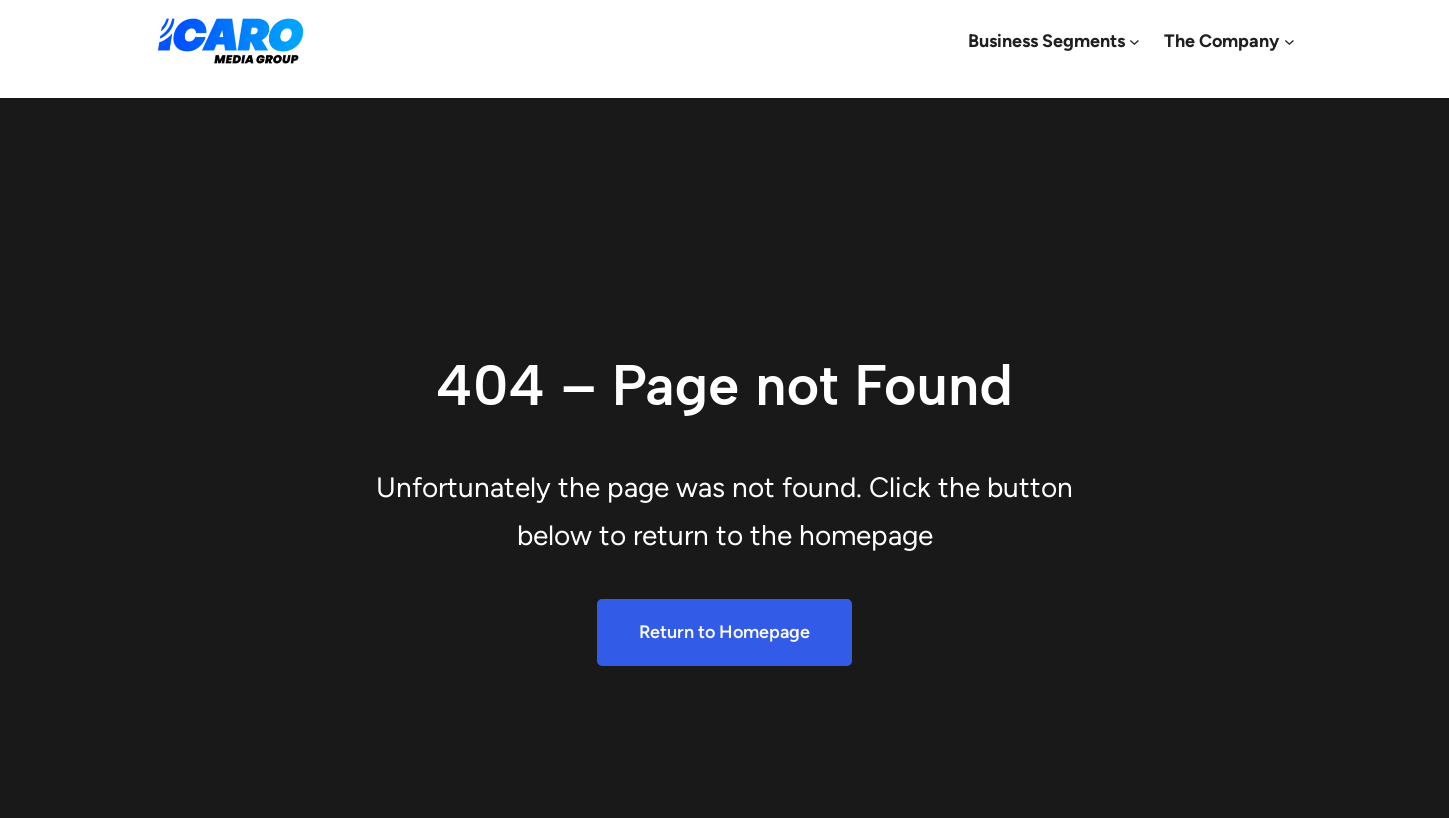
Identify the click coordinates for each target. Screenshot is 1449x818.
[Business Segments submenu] (1134, 41)
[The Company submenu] (1289, 41)
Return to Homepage (724, 632)
